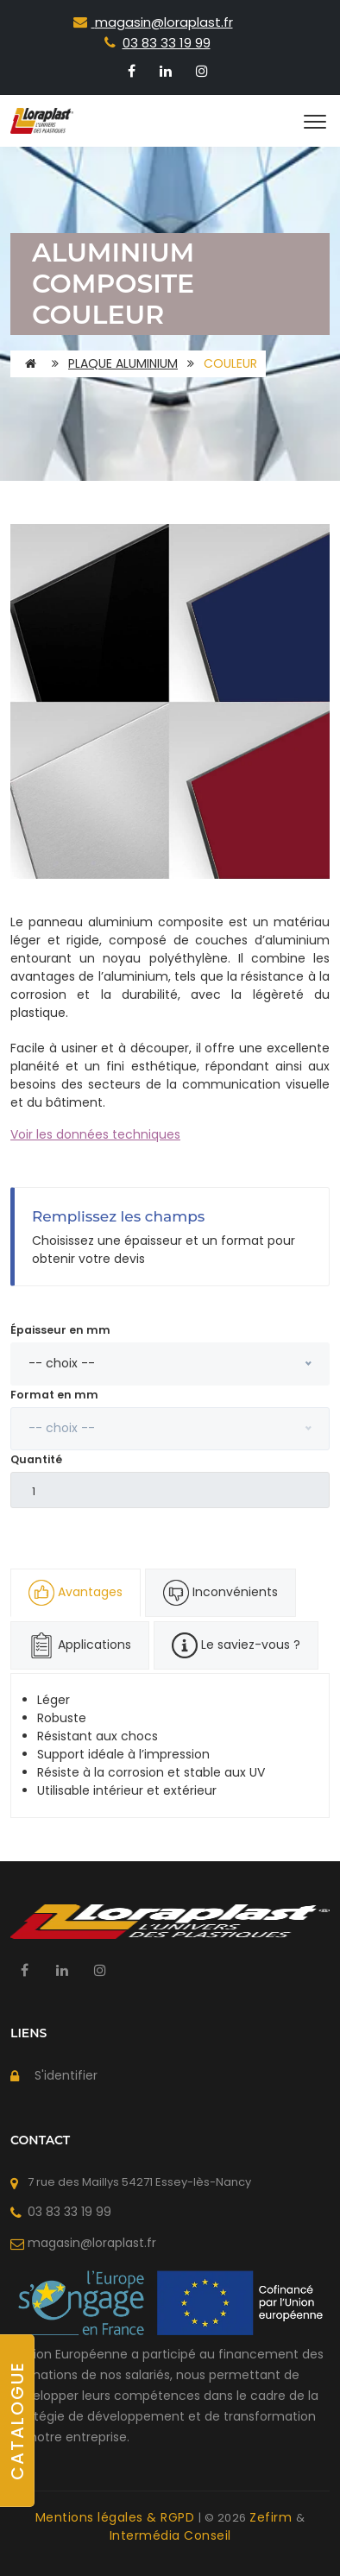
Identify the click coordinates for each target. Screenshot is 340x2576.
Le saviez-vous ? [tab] (236, 1645)
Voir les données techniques (95, 1134)
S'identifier (66, 2075)
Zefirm (272, 2517)
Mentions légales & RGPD (116, 2517)
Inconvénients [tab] (220, 1593)
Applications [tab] (79, 1645)
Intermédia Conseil (170, 2535)
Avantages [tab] (75, 1593)
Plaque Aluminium (123, 363)
